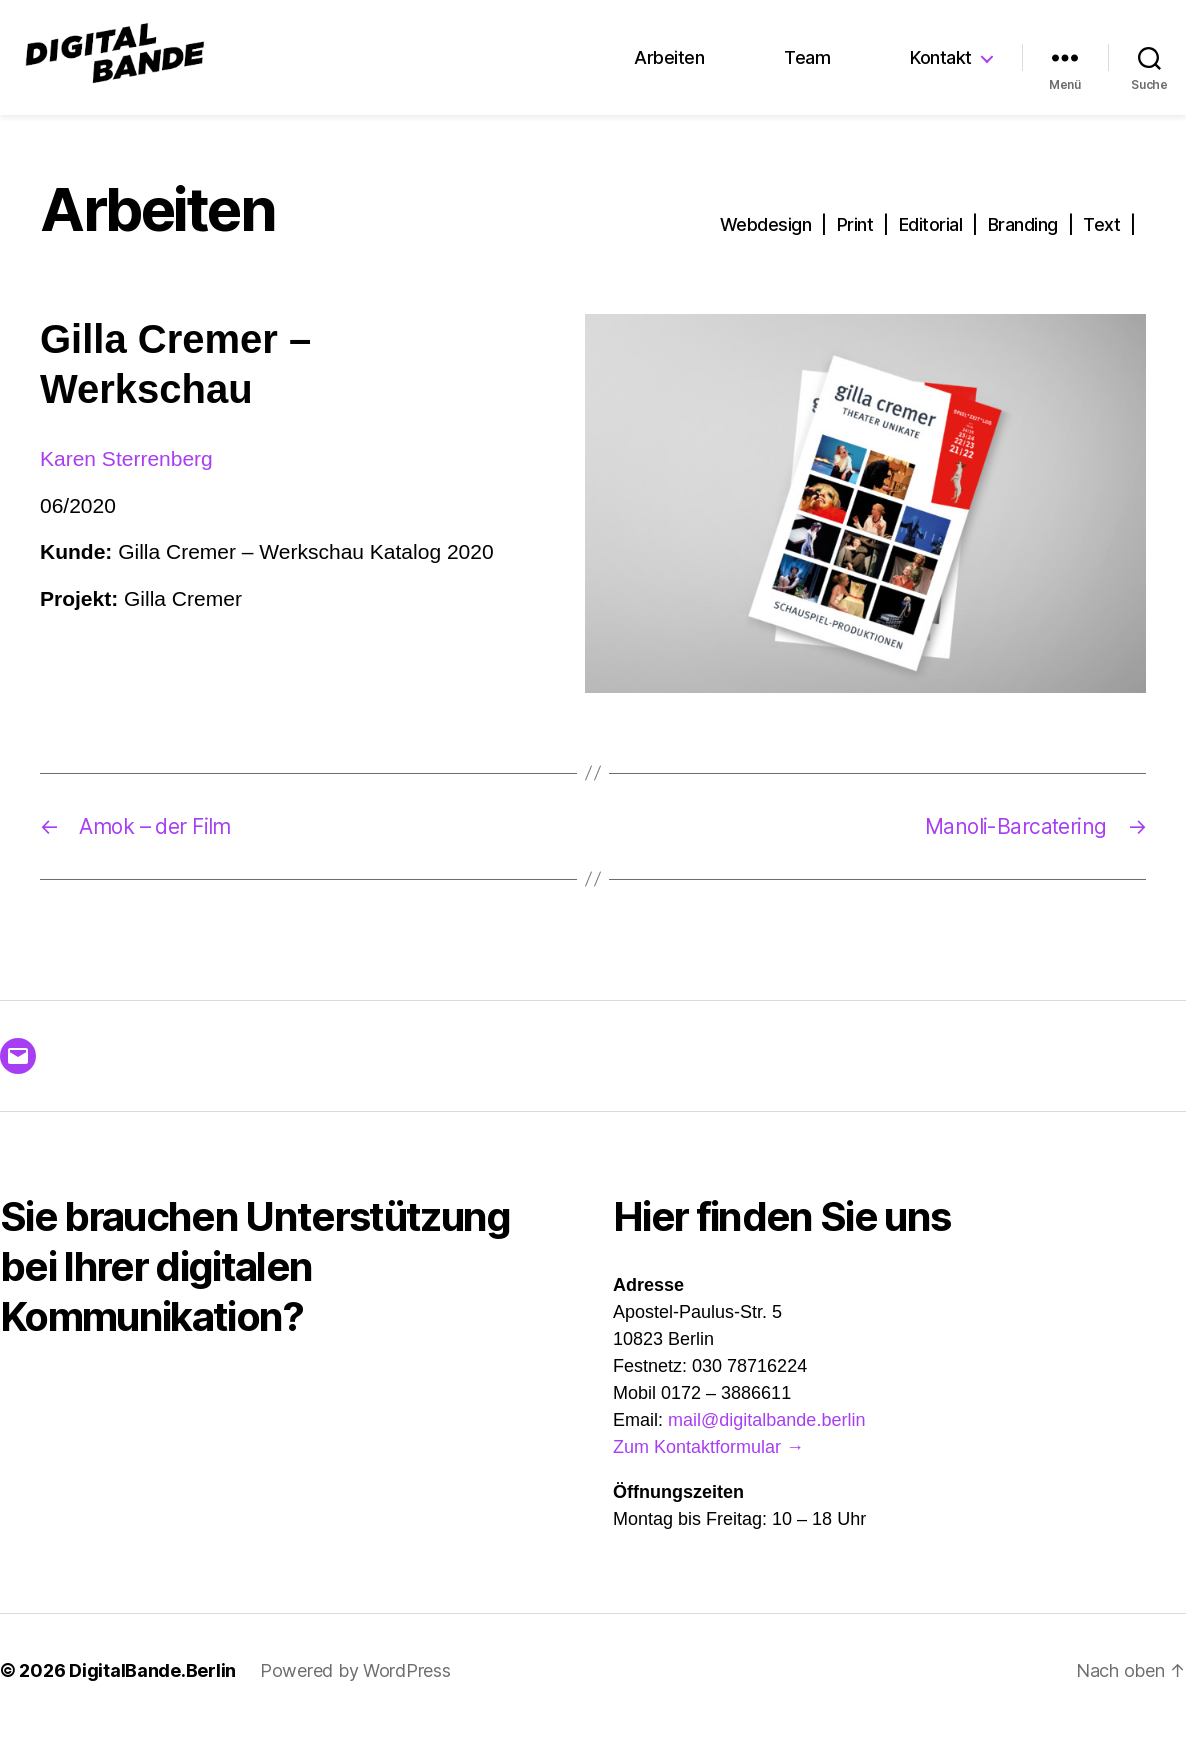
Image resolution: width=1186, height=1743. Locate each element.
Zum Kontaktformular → (708, 1465)
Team (807, 66)
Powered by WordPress (355, 1688)
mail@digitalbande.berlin (766, 1438)
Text (1101, 242)
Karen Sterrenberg (126, 475)
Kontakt (941, 66)
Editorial (931, 242)
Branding (1023, 242)
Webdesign (766, 242)
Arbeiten (669, 66)
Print (855, 242)
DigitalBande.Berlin (152, 1688)
